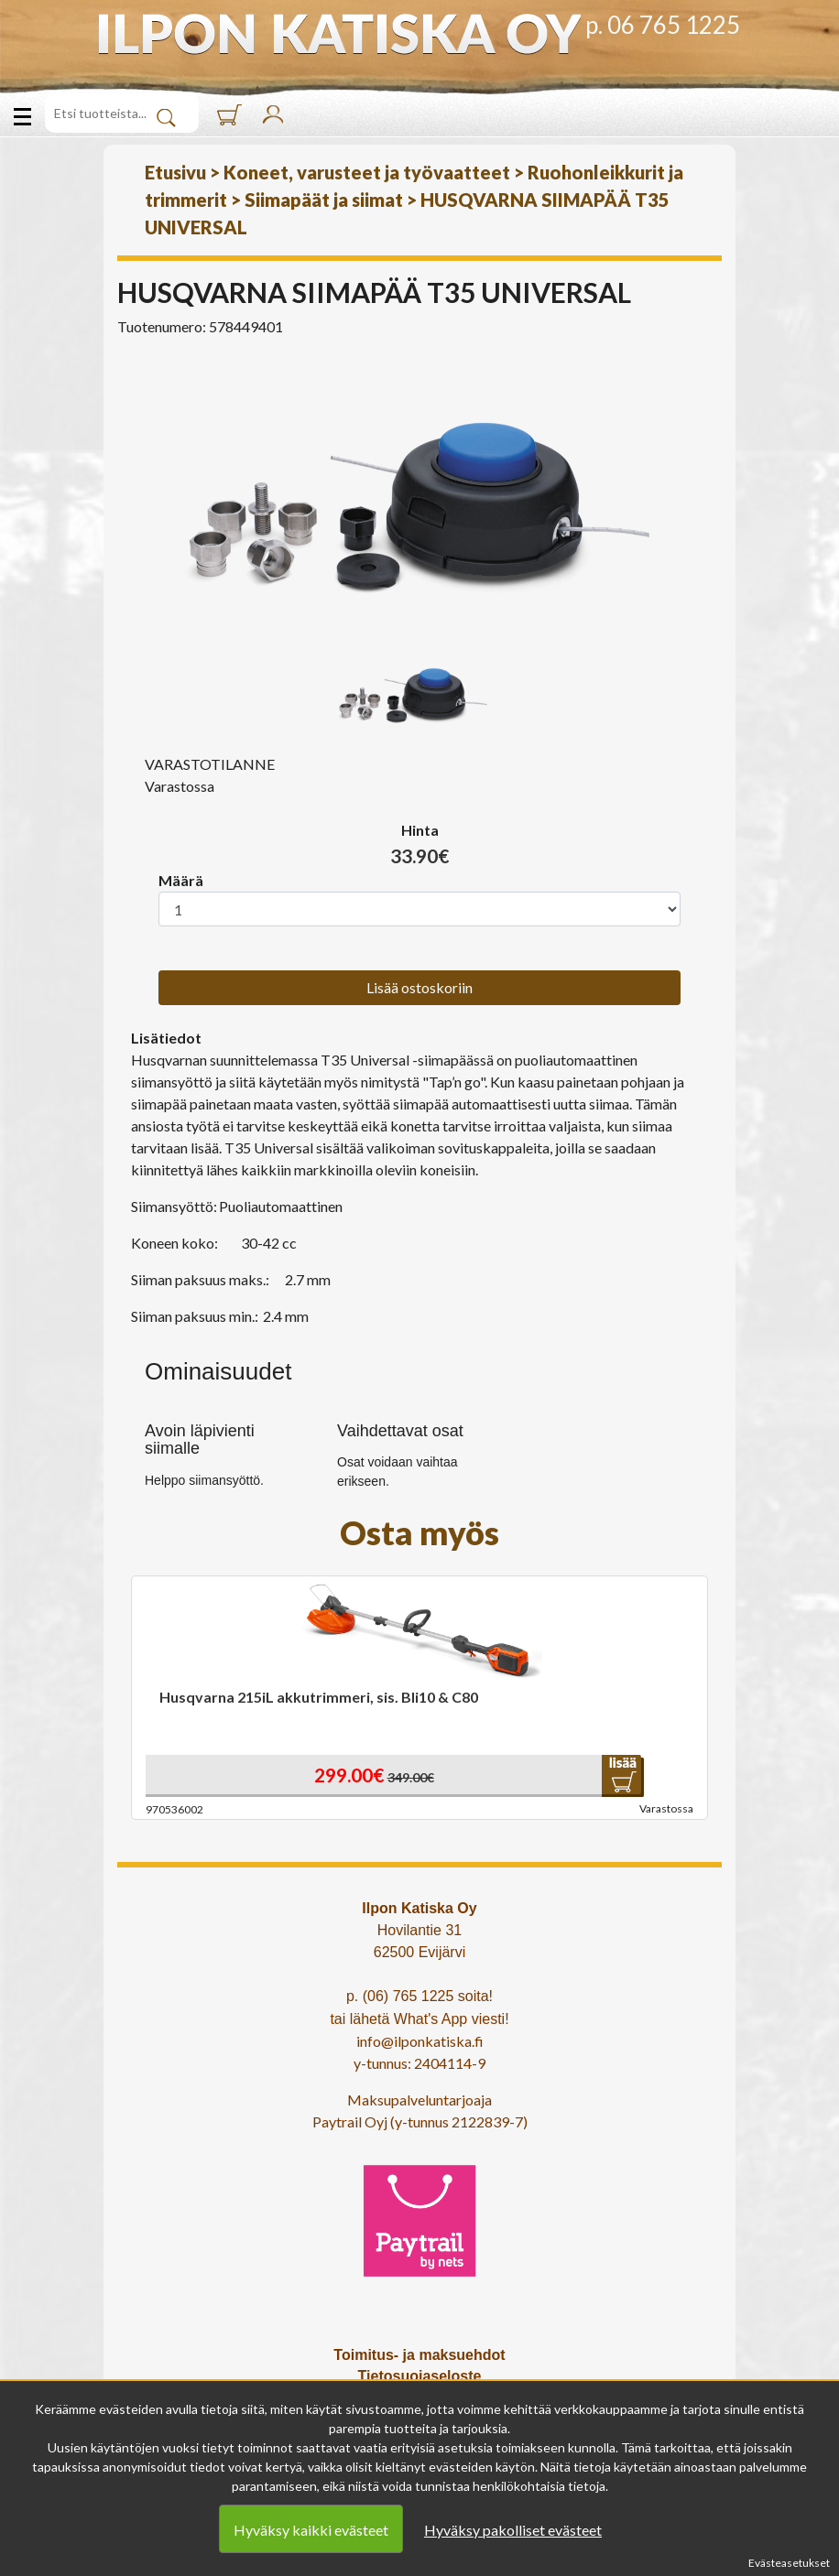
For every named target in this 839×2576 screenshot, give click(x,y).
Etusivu (175, 172)
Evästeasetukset (789, 2563)
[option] (419, 495)
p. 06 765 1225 (662, 24)
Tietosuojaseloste (420, 2376)
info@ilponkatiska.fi (420, 2041)
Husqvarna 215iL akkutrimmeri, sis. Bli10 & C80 (318, 1696)
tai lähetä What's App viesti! (419, 2019)
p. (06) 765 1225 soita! (419, 1996)
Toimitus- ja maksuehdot (419, 2355)
